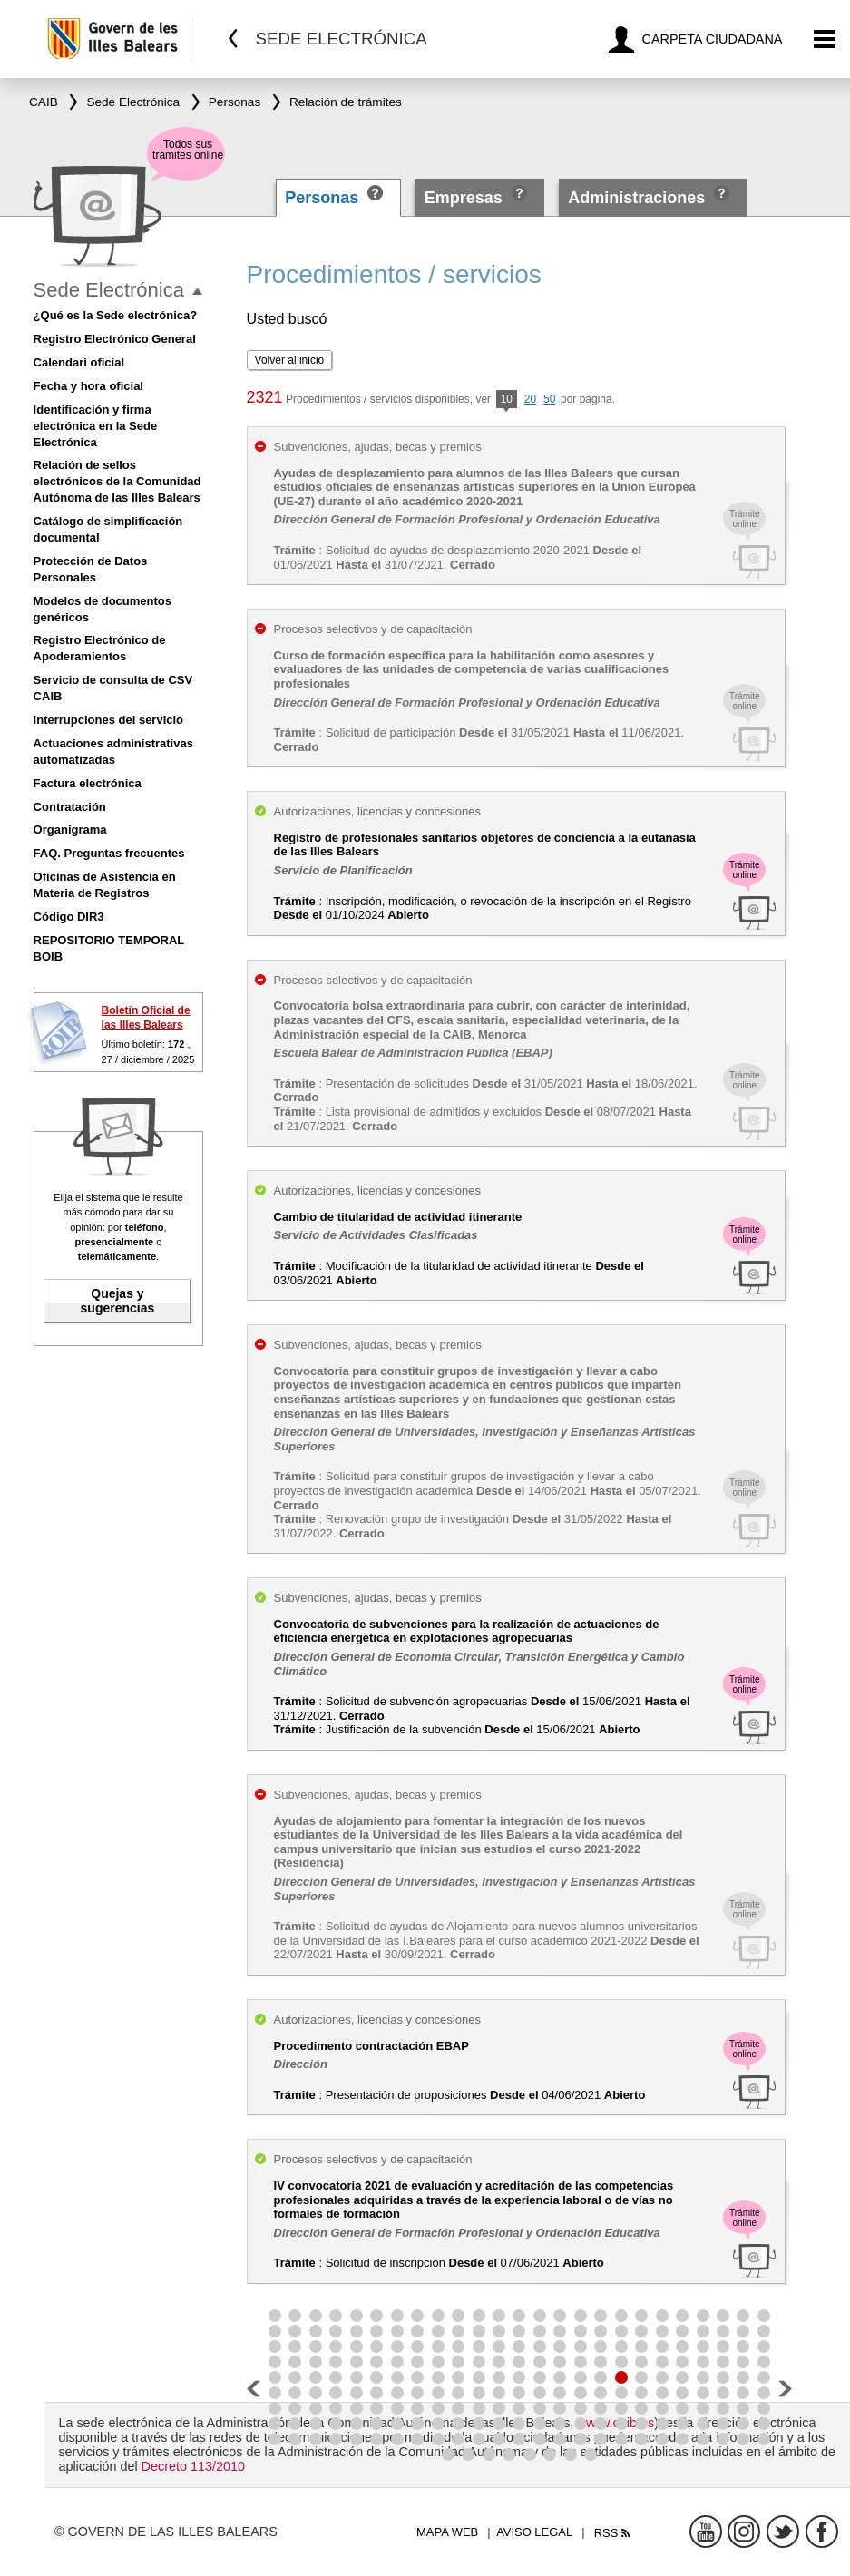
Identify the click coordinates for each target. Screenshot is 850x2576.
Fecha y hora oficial (88, 386)
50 (549, 399)
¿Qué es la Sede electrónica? (116, 315)
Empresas (464, 198)
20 (530, 399)
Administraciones (636, 198)
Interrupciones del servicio (108, 720)
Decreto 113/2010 (193, 2466)
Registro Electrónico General (115, 339)
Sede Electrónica (109, 289)
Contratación (70, 807)
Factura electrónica (88, 783)
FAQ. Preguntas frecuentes (109, 853)
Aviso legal (534, 2532)
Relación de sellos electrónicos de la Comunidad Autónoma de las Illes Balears (117, 481)
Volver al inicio (290, 360)
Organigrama (70, 829)
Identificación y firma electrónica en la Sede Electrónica (96, 426)
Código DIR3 (69, 916)
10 (506, 400)
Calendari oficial (79, 362)
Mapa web (447, 2532)
